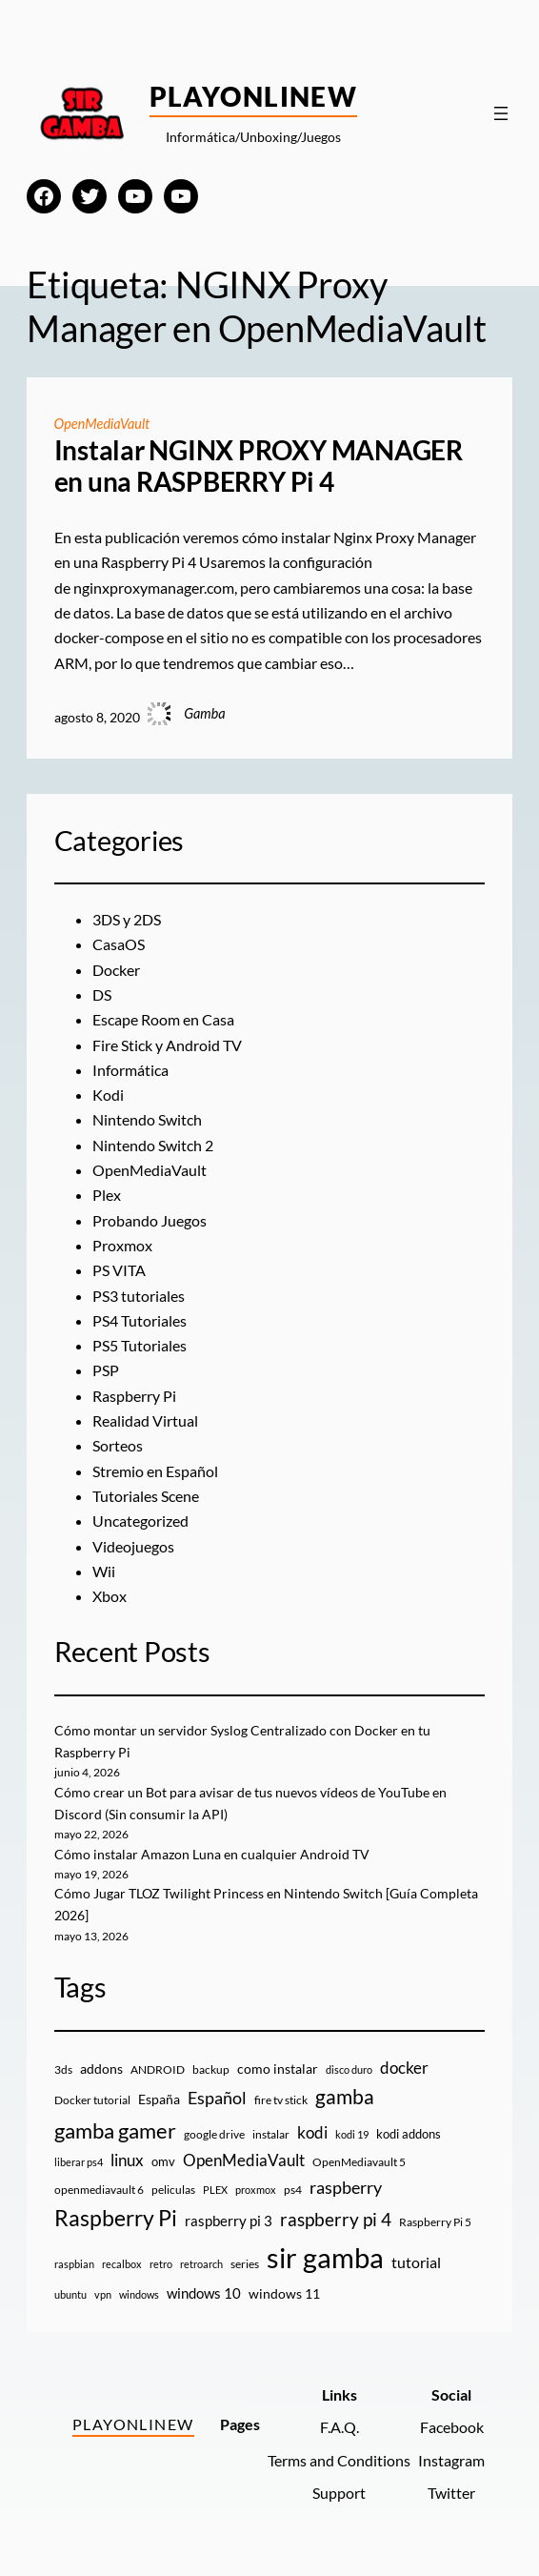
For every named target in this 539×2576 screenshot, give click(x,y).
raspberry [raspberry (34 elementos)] (345, 2187)
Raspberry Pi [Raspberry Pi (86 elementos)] (115, 2218)
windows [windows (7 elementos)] (139, 2294)
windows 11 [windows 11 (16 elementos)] (284, 2293)
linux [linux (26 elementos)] (127, 2160)
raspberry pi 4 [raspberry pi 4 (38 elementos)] (335, 2219)
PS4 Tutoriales (139, 1320)
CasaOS (118, 944)
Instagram (451, 2460)
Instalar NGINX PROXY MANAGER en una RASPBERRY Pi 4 (258, 466)
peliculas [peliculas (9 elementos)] (173, 2189)
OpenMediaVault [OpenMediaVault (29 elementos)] (244, 2160)
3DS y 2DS (126, 919)
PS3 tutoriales (138, 1296)
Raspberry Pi (134, 1396)
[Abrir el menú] (500, 113)
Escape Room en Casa (163, 1019)
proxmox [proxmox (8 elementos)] (255, 2189)
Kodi (108, 1094)
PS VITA (119, 1270)
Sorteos (117, 1445)
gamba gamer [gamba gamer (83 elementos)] (115, 2130)
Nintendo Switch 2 (152, 1145)
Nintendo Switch (147, 1119)
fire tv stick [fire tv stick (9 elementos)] (281, 2100)
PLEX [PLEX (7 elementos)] (215, 2189)
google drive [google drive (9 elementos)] (214, 2134)
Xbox (109, 1596)
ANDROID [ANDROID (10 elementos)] (157, 2069)
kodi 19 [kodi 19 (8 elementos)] (352, 2134)
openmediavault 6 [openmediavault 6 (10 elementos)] (99, 2189)
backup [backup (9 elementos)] (211, 2069)
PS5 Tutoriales (139, 1345)
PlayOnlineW (254, 96)
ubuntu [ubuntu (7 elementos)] (70, 2294)
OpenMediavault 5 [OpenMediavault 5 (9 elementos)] (359, 2162)
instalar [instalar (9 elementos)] (270, 2134)
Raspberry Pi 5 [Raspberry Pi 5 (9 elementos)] (435, 2222)
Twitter (451, 2493)
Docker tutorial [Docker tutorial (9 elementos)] (92, 2100)
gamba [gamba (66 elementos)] (344, 2096)
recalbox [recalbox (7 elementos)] (122, 2264)
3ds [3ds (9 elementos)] (63, 2069)
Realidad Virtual (145, 1420)
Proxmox (122, 1245)
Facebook (452, 2427)
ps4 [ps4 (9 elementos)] (293, 2189)
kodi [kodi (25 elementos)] (312, 2132)
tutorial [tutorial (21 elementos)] (416, 2262)
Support (339, 2493)
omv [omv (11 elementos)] (163, 2161)
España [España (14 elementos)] (159, 2099)
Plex (106, 1195)
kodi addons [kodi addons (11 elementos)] (408, 2133)
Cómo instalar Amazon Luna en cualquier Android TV (211, 1854)
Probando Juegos (149, 1220)
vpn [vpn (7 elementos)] (102, 2294)
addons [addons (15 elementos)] (101, 2068)
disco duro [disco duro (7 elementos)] (349, 2069)
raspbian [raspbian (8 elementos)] (74, 2264)
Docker (116, 970)
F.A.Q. (339, 2427)
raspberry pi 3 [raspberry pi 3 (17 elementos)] (228, 2220)
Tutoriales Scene (145, 1496)
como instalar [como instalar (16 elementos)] (277, 2068)
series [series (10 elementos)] (244, 2264)
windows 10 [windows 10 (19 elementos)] (204, 2293)
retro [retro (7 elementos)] (161, 2264)
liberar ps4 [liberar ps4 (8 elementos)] (78, 2162)
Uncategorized (140, 1520)
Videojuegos (133, 1546)
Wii (103, 1571)
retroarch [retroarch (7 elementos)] (201, 2264)
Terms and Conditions (339, 2460)
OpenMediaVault (102, 424)
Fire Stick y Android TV (167, 1045)
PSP (105, 1370)
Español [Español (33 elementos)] (217, 2097)
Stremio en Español (155, 1471)
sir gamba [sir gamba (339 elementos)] (325, 2257)
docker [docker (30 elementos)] (404, 2068)
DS (101, 994)
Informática (130, 1070)
